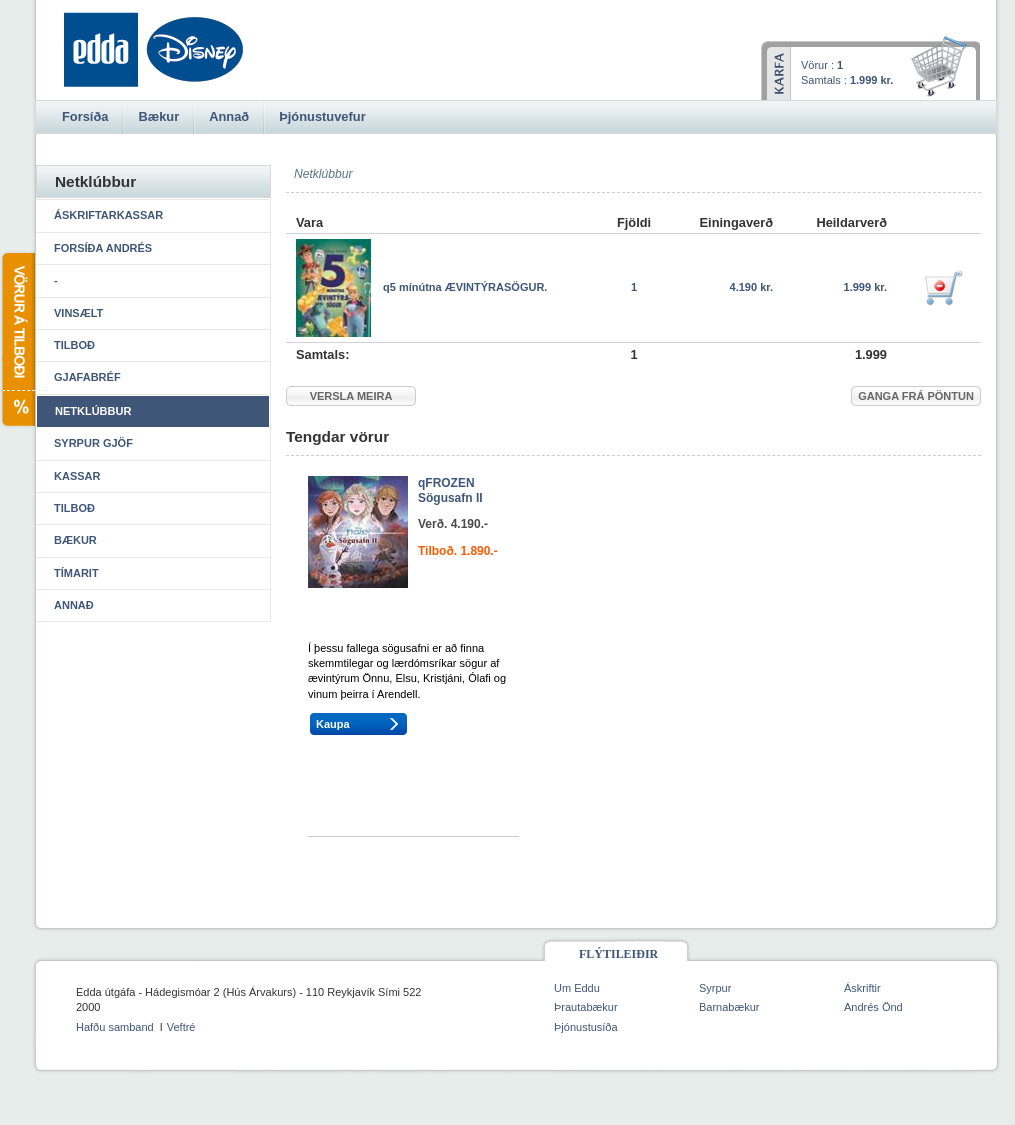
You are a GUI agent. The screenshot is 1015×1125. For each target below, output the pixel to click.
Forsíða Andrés (103, 248)
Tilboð (74, 345)
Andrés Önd (873, 1007)
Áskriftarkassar (108, 215)
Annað (74, 605)
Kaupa (333, 724)
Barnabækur (729, 1007)
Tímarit (76, 573)
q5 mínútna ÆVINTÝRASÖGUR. (465, 287)
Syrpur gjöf (93, 443)
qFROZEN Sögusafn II (450, 491)
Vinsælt (78, 313)
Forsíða (85, 116)
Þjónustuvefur (322, 116)
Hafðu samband (115, 1027)
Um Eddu (577, 988)
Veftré (181, 1027)
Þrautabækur (586, 1007)
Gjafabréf (87, 377)
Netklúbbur (93, 411)
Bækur (75, 540)
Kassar (77, 476)
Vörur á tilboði (17, 339)
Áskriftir (862, 988)
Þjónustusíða (586, 1027)
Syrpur (715, 988)
